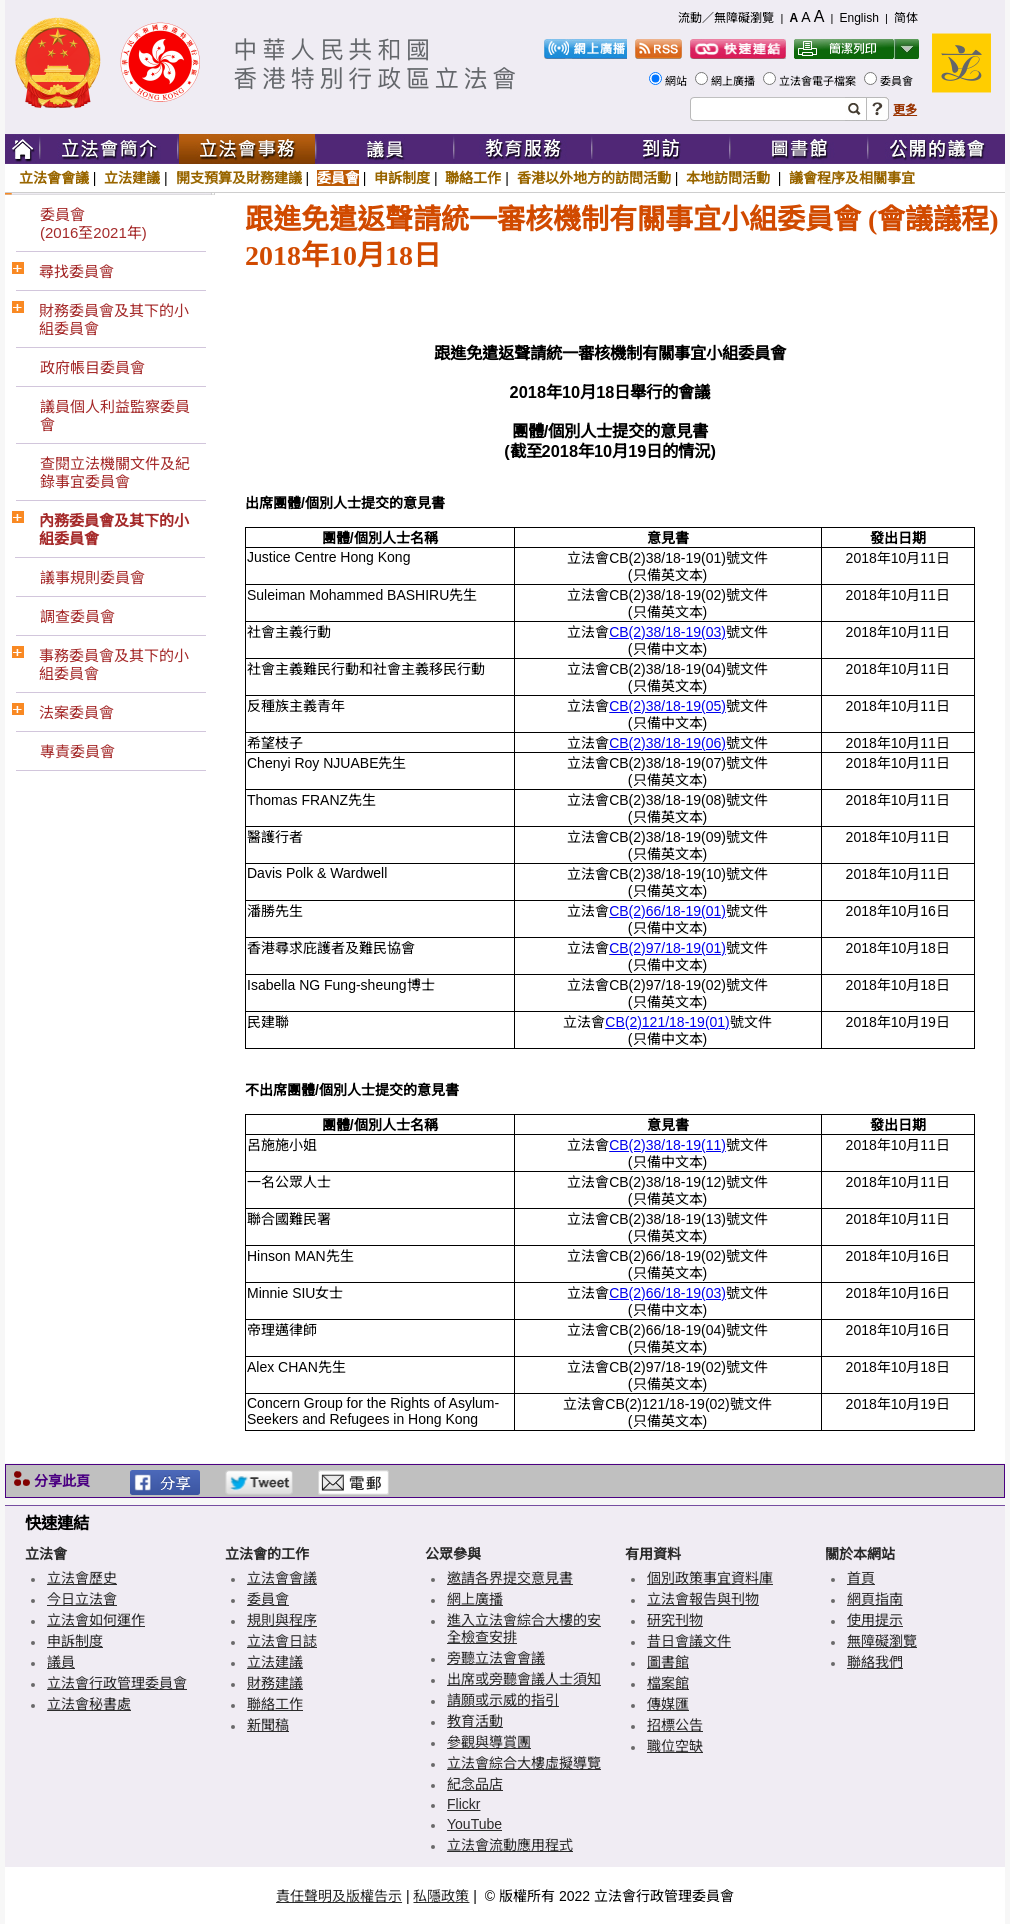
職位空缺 (675, 1746)
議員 (61, 1662)
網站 (677, 81)
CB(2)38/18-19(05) (667, 706)
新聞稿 (268, 1725)
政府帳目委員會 (92, 367)
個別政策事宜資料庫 (710, 1578)
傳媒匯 (668, 1704)
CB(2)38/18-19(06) (667, 743)
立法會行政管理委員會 (117, 1683)
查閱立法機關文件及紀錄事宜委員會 (115, 472)
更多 (905, 110)
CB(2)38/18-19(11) (667, 1145)
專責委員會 (77, 751)
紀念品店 (475, 1784)
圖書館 (668, 1662)
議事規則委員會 (92, 577)
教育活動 (475, 1721)
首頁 (861, 1578)
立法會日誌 (282, 1641)
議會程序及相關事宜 (852, 178)
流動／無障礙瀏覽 (726, 18)
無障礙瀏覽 (882, 1641)
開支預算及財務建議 (239, 178)
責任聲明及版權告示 (339, 1896)
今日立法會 (82, 1599)
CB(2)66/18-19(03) (667, 1293)
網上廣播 (734, 81)
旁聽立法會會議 (496, 1658)
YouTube (474, 1824)
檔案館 (668, 1683)
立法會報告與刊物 (703, 1599)
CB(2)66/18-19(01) (667, 911)
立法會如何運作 (96, 1620)
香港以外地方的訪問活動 (594, 178)
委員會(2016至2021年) (93, 223)
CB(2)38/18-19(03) (667, 632)
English (858, 18)
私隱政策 (441, 1896)
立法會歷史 (82, 1578)
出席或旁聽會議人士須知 (524, 1679)
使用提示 (875, 1620)
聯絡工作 (473, 178)
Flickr (463, 1804)
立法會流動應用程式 (510, 1845)
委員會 (898, 81)
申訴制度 (402, 178)
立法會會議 (54, 178)
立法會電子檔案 (819, 81)
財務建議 (275, 1683)
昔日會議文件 (689, 1641)
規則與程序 (282, 1620)
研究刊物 (675, 1620)
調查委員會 (77, 616)
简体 (906, 18)
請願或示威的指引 (503, 1700)
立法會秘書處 (89, 1704)
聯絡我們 (875, 1662)
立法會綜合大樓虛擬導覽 (524, 1763)
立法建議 (132, 178)
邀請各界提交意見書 (510, 1578)
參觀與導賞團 (489, 1742)
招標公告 (675, 1725)
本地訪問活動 (730, 178)
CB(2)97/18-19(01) (667, 948)
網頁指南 (875, 1599)
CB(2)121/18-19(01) (667, 1022)
